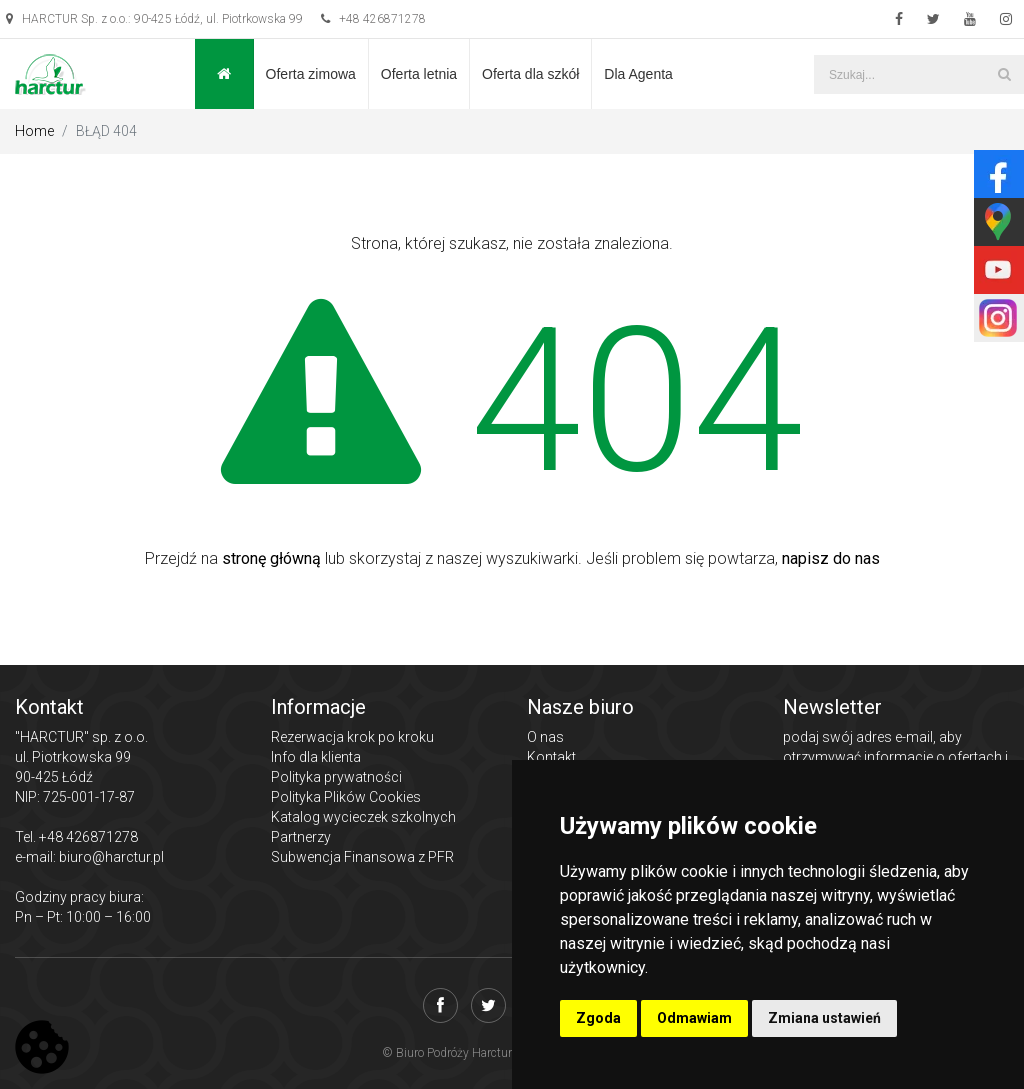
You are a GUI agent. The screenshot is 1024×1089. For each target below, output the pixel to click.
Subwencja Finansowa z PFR (362, 857)
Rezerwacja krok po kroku (352, 737)
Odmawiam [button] (694, 1018)
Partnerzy (301, 837)
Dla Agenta (638, 74)
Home (34, 131)
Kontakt (551, 757)
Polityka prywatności (336, 777)
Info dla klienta (316, 757)
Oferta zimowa (311, 74)
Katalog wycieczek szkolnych (363, 817)
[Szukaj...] (919, 74)
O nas (545, 737)
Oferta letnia (419, 74)
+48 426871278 (373, 19)
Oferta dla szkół (530, 74)
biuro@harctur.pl (111, 857)
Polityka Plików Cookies (346, 797)
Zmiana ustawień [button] (824, 1018)
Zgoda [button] (598, 1018)
